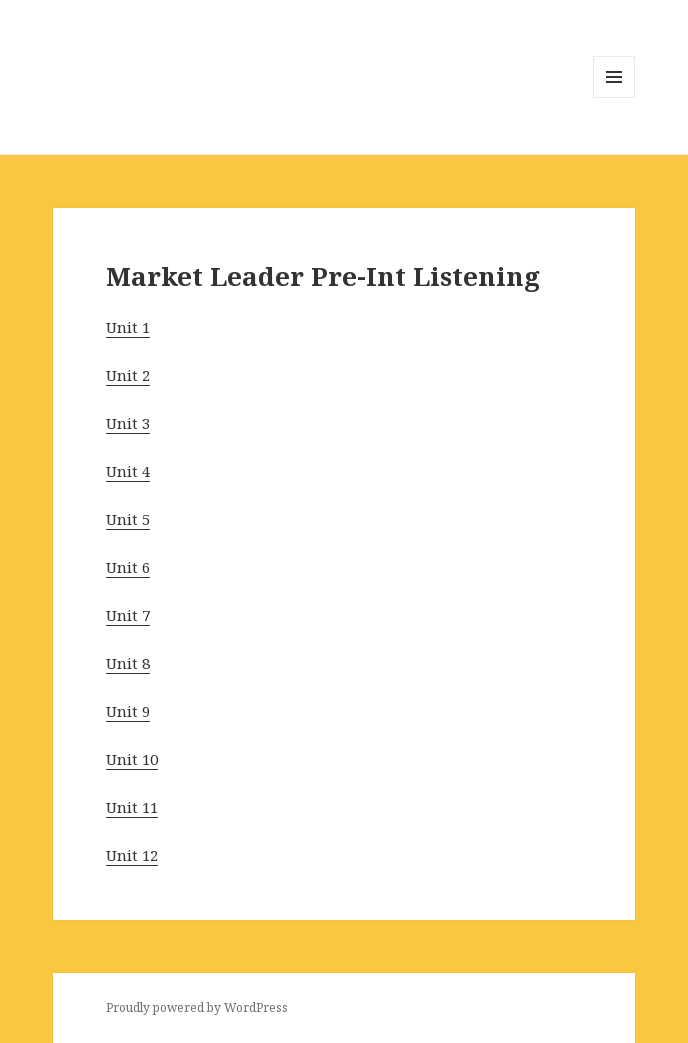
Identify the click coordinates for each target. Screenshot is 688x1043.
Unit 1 (128, 327)
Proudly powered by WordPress (197, 1007)
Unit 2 (128, 375)
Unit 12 (132, 855)
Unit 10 (132, 759)
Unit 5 (128, 519)
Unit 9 (128, 711)
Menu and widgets (614, 97)
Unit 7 (128, 615)
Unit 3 (128, 423)
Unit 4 (128, 471)
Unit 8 (128, 663)
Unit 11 (132, 807)
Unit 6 (128, 567)
